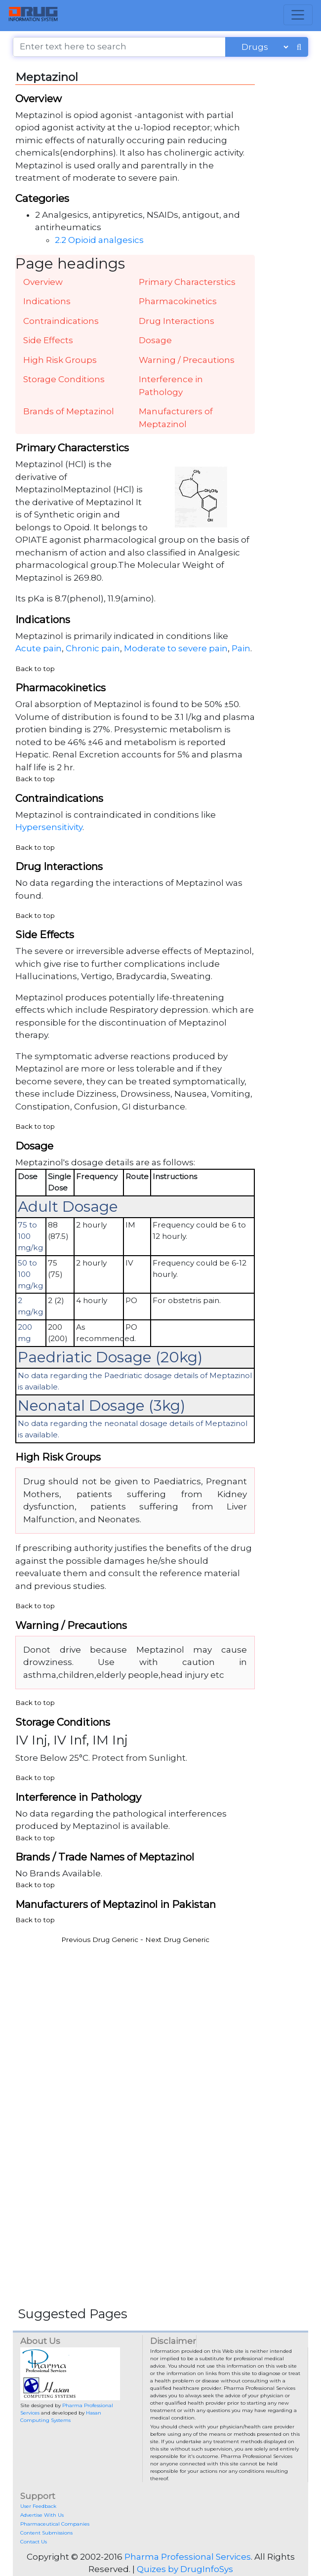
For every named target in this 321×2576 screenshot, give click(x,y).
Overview (43, 282)
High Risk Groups (60, 360)
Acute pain (38, 648)
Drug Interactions (176, 321)
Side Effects (48, 340)
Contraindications (61, 321)
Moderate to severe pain (176, 648)
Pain (241, 648)
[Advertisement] (160, 2020)
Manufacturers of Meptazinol (176, 417)
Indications (47, 301)
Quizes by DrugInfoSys (185, 2569)
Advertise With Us (42, 2515)
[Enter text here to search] (119, 47)
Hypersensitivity (48, 827)
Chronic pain (93, 648)
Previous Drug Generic (99, 1939)
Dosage (155, 340)
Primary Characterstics (187, 282)
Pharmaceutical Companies (54, 2524)
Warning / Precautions (187, 360)
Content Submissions (46, 2533)
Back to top (35, 669)
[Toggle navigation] (298, 14)
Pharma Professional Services (187, 2557)
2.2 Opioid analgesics (99, 240)
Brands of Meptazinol (68, 411)
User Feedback (38, 2506)
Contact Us (33, 2541)
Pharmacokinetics (178, 301)
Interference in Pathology (171, 385)
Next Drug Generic (177, 1939)
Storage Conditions (64, 379)
